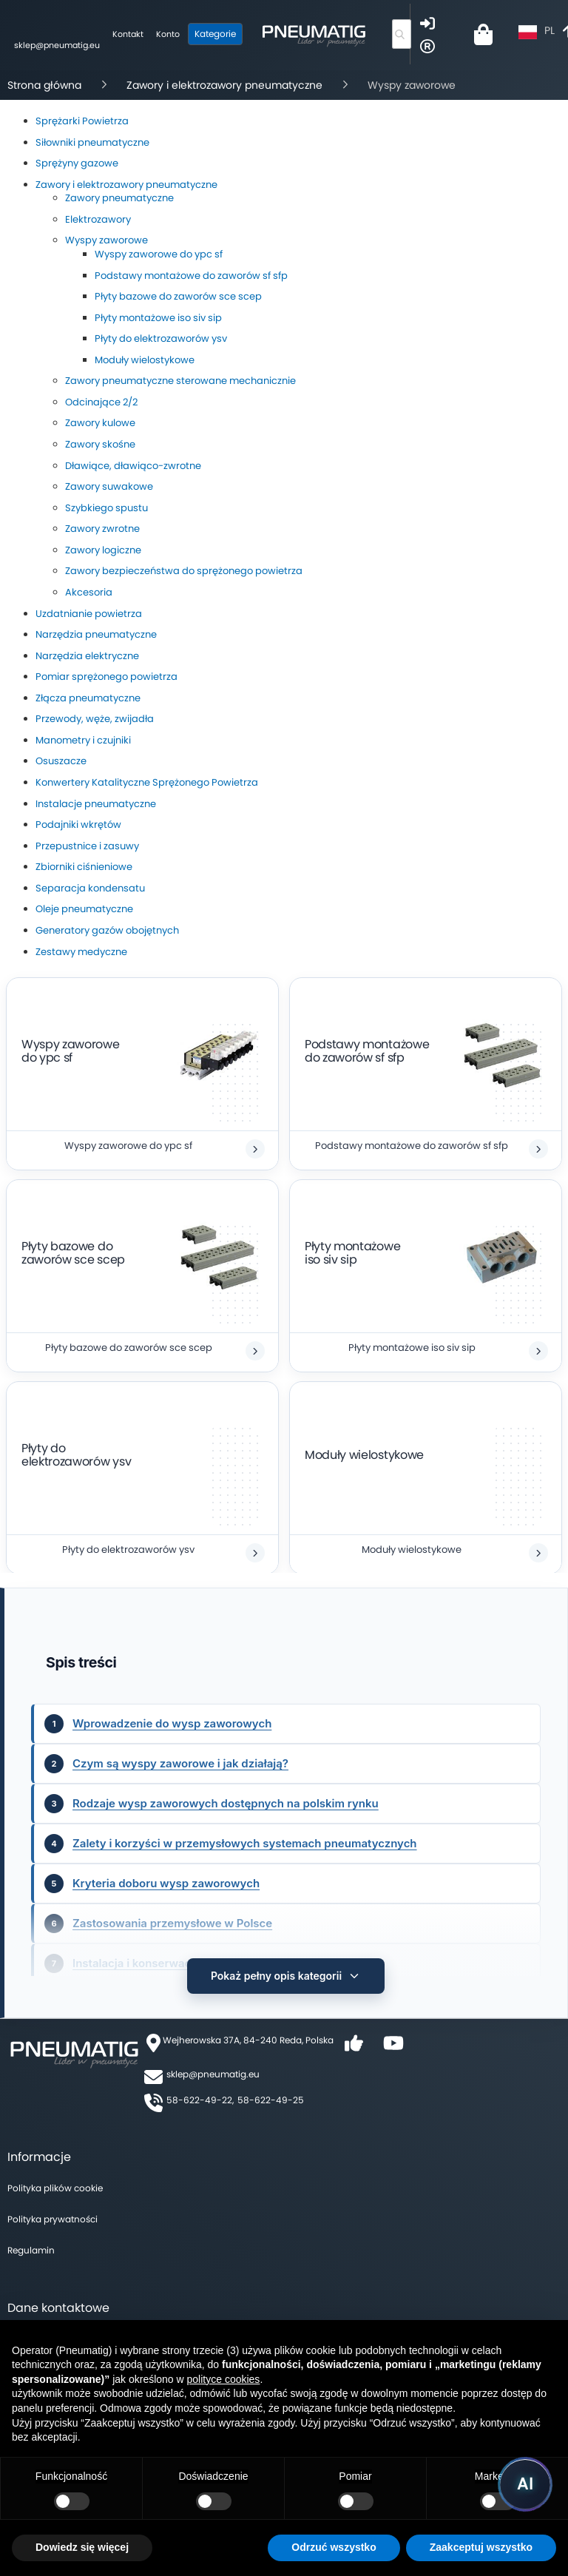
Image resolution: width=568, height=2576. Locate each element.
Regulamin (31, 2240)
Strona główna (44, 85)
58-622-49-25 (270, 2090)
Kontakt (129, 34)
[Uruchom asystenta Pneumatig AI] (525, 2484)
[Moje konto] (169, 34)
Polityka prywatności (52, 2209)
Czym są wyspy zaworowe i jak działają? (180, 1763)
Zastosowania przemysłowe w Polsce (172, 1923)
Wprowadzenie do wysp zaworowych (171, 1723)
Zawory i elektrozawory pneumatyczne (224, 85)
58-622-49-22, (200, 2090)
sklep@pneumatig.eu (213, 2064)
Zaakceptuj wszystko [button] (481, 2547)
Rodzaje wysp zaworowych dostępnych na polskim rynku (225, 1803)
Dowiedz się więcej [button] (82, 2547)
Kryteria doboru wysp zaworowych (166, 1883)
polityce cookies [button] (223, 2379)
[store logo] (315, 34)
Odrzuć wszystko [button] (333, 2547)
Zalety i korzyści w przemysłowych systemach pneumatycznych (244, 1843)
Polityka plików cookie (55, 2178)
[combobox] (401, 34)
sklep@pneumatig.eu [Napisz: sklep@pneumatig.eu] (58, 45)
